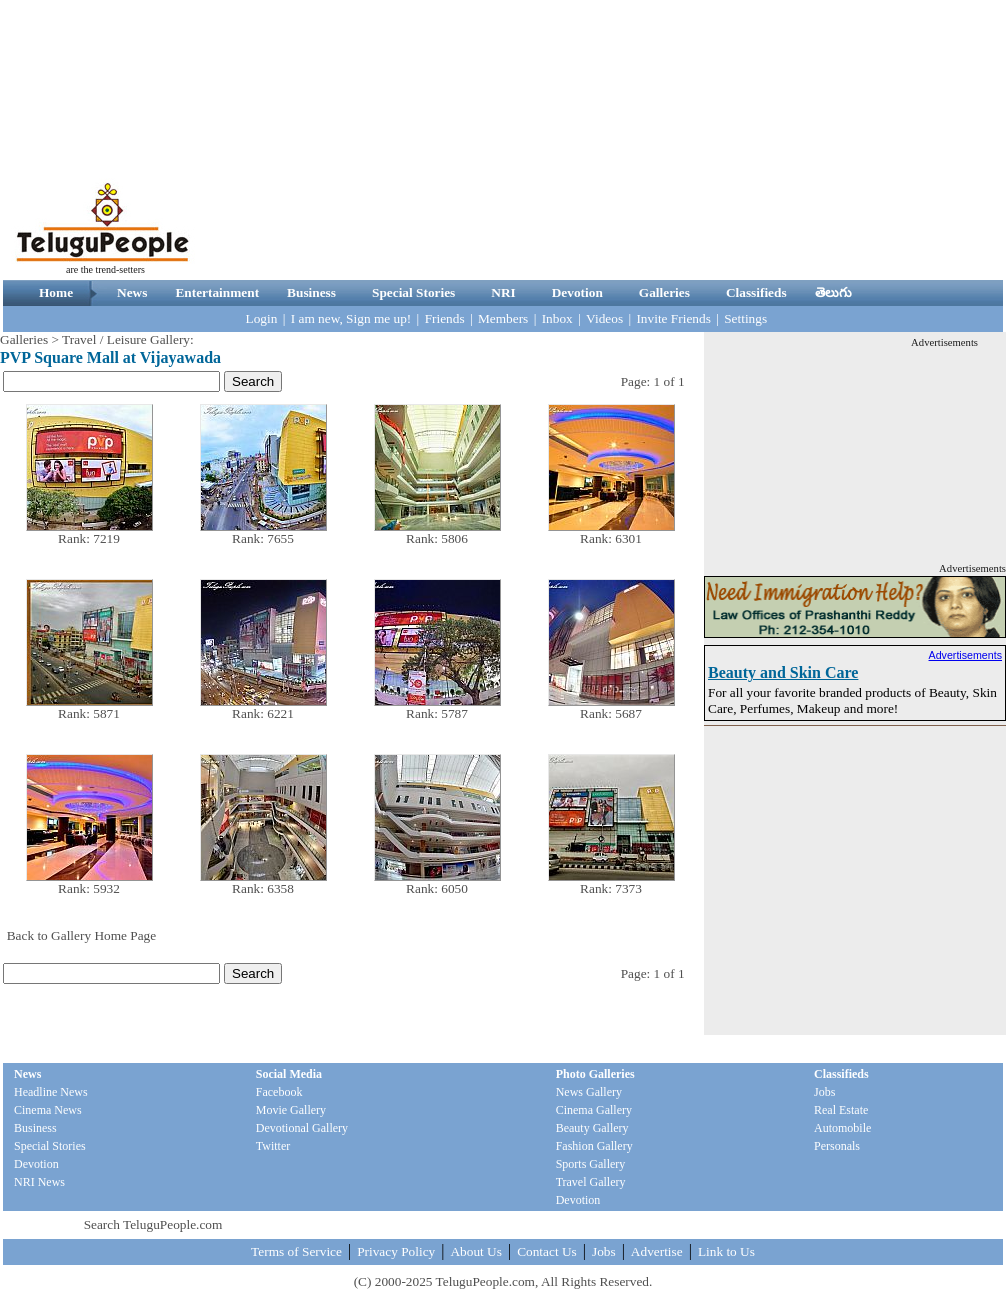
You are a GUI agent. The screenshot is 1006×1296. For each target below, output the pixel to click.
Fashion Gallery (594, 1146)
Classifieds (756, 292)
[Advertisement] (663, 140)
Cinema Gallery (594, 1110)
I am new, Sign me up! (351, 318)
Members (503, 318)
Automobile (842, 1128)
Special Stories (413, 292)
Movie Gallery (291, 1110)
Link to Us (726, 1251)
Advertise (657, 1251)
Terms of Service (296, 1251)
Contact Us (547, 1251)
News (132, 292)
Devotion (577, 292)
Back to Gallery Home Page (82, 935)
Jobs (824, 1092)
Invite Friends (673, 318)
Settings (745, 318)
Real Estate (841, 1110)
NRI (503, 292)
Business (311, 292)
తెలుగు (833, 292)
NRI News (39, 1182)
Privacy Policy (396, 1251)
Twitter (273, 1146)
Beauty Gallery (592, 1128)
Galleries (664, 292)
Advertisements (965, 655)
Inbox (557, 318)
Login (262, 318)
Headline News (51, 1092)
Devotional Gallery (302, 1128)
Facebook (279, 1092)
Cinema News (48, 1110)
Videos (604, 318)
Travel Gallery (591, 1182)
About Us (475, 1251)
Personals (837, 1146)
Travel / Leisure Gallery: (128, 339)
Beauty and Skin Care (783, 672)
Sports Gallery (591, 1164)
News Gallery (589, 1092)
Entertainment (217, 292)
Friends (445, 318)
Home (56, 292)
